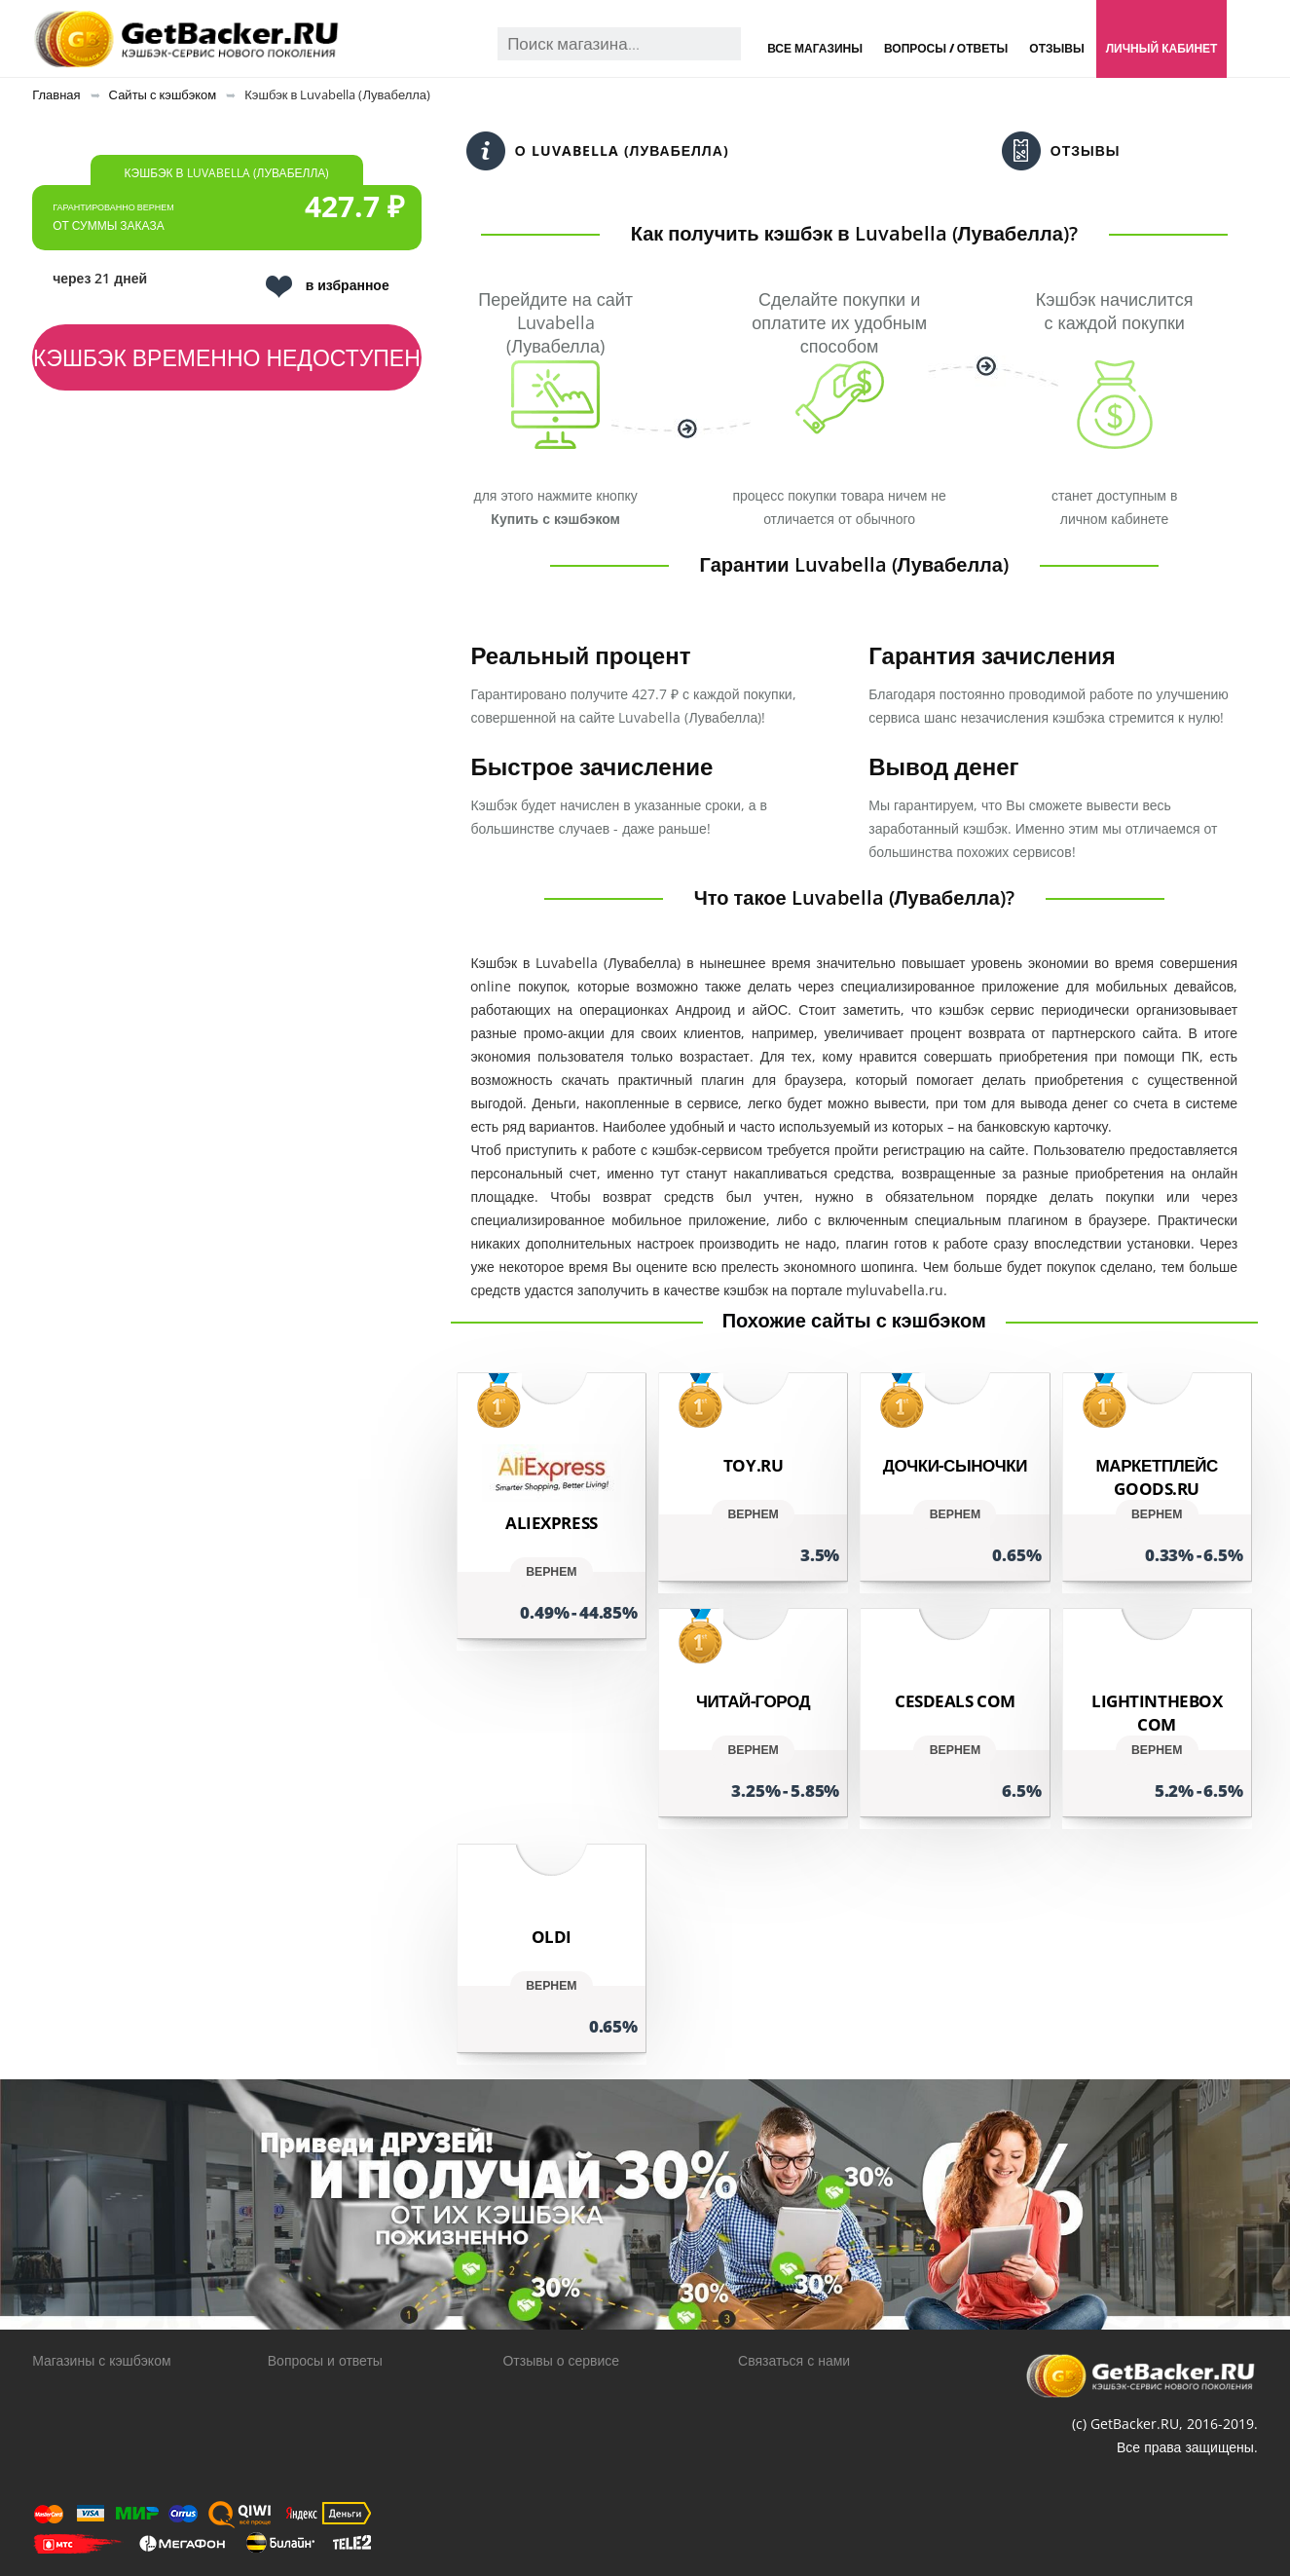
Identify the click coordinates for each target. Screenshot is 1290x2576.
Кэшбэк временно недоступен (227, 357)
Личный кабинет (1162, 48)
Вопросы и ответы (325, 2360)
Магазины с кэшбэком (101, 2360)
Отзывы (1056, 48)
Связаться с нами (794, 2360)
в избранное (327, 287)
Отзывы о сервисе (560, 2360)
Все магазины (815, 48)
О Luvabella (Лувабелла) (597, 150)
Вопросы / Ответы (946, 48)
